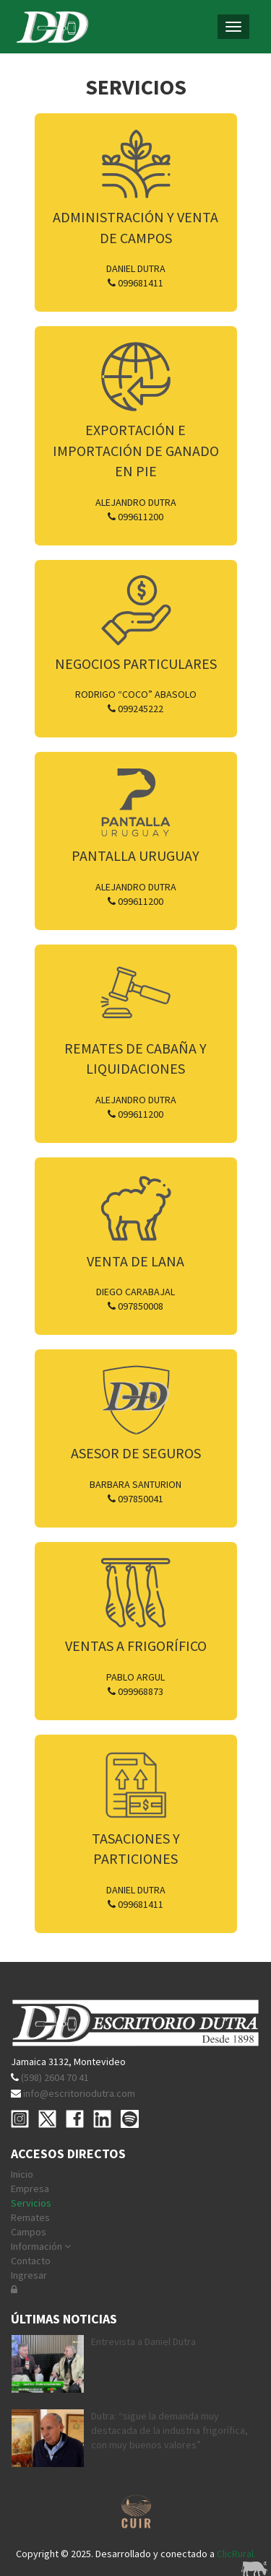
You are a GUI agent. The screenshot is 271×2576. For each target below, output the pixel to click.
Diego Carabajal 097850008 (135, 1299)
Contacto (31, 2260)
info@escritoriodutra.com (79, 2093)
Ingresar (29, 2275)
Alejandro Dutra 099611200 (135, 509)
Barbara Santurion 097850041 (135, 1491)
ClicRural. (236, 2553)
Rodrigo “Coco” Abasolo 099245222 (136, 701)
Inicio (22, 2174)
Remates (30, 2217)
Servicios (31, 2202)
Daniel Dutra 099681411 (135, 275)
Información (41, 2246)
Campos (28, 2231)
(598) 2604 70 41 (55, 2077)
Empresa (30, 2188)
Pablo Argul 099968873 (135, 1684)
